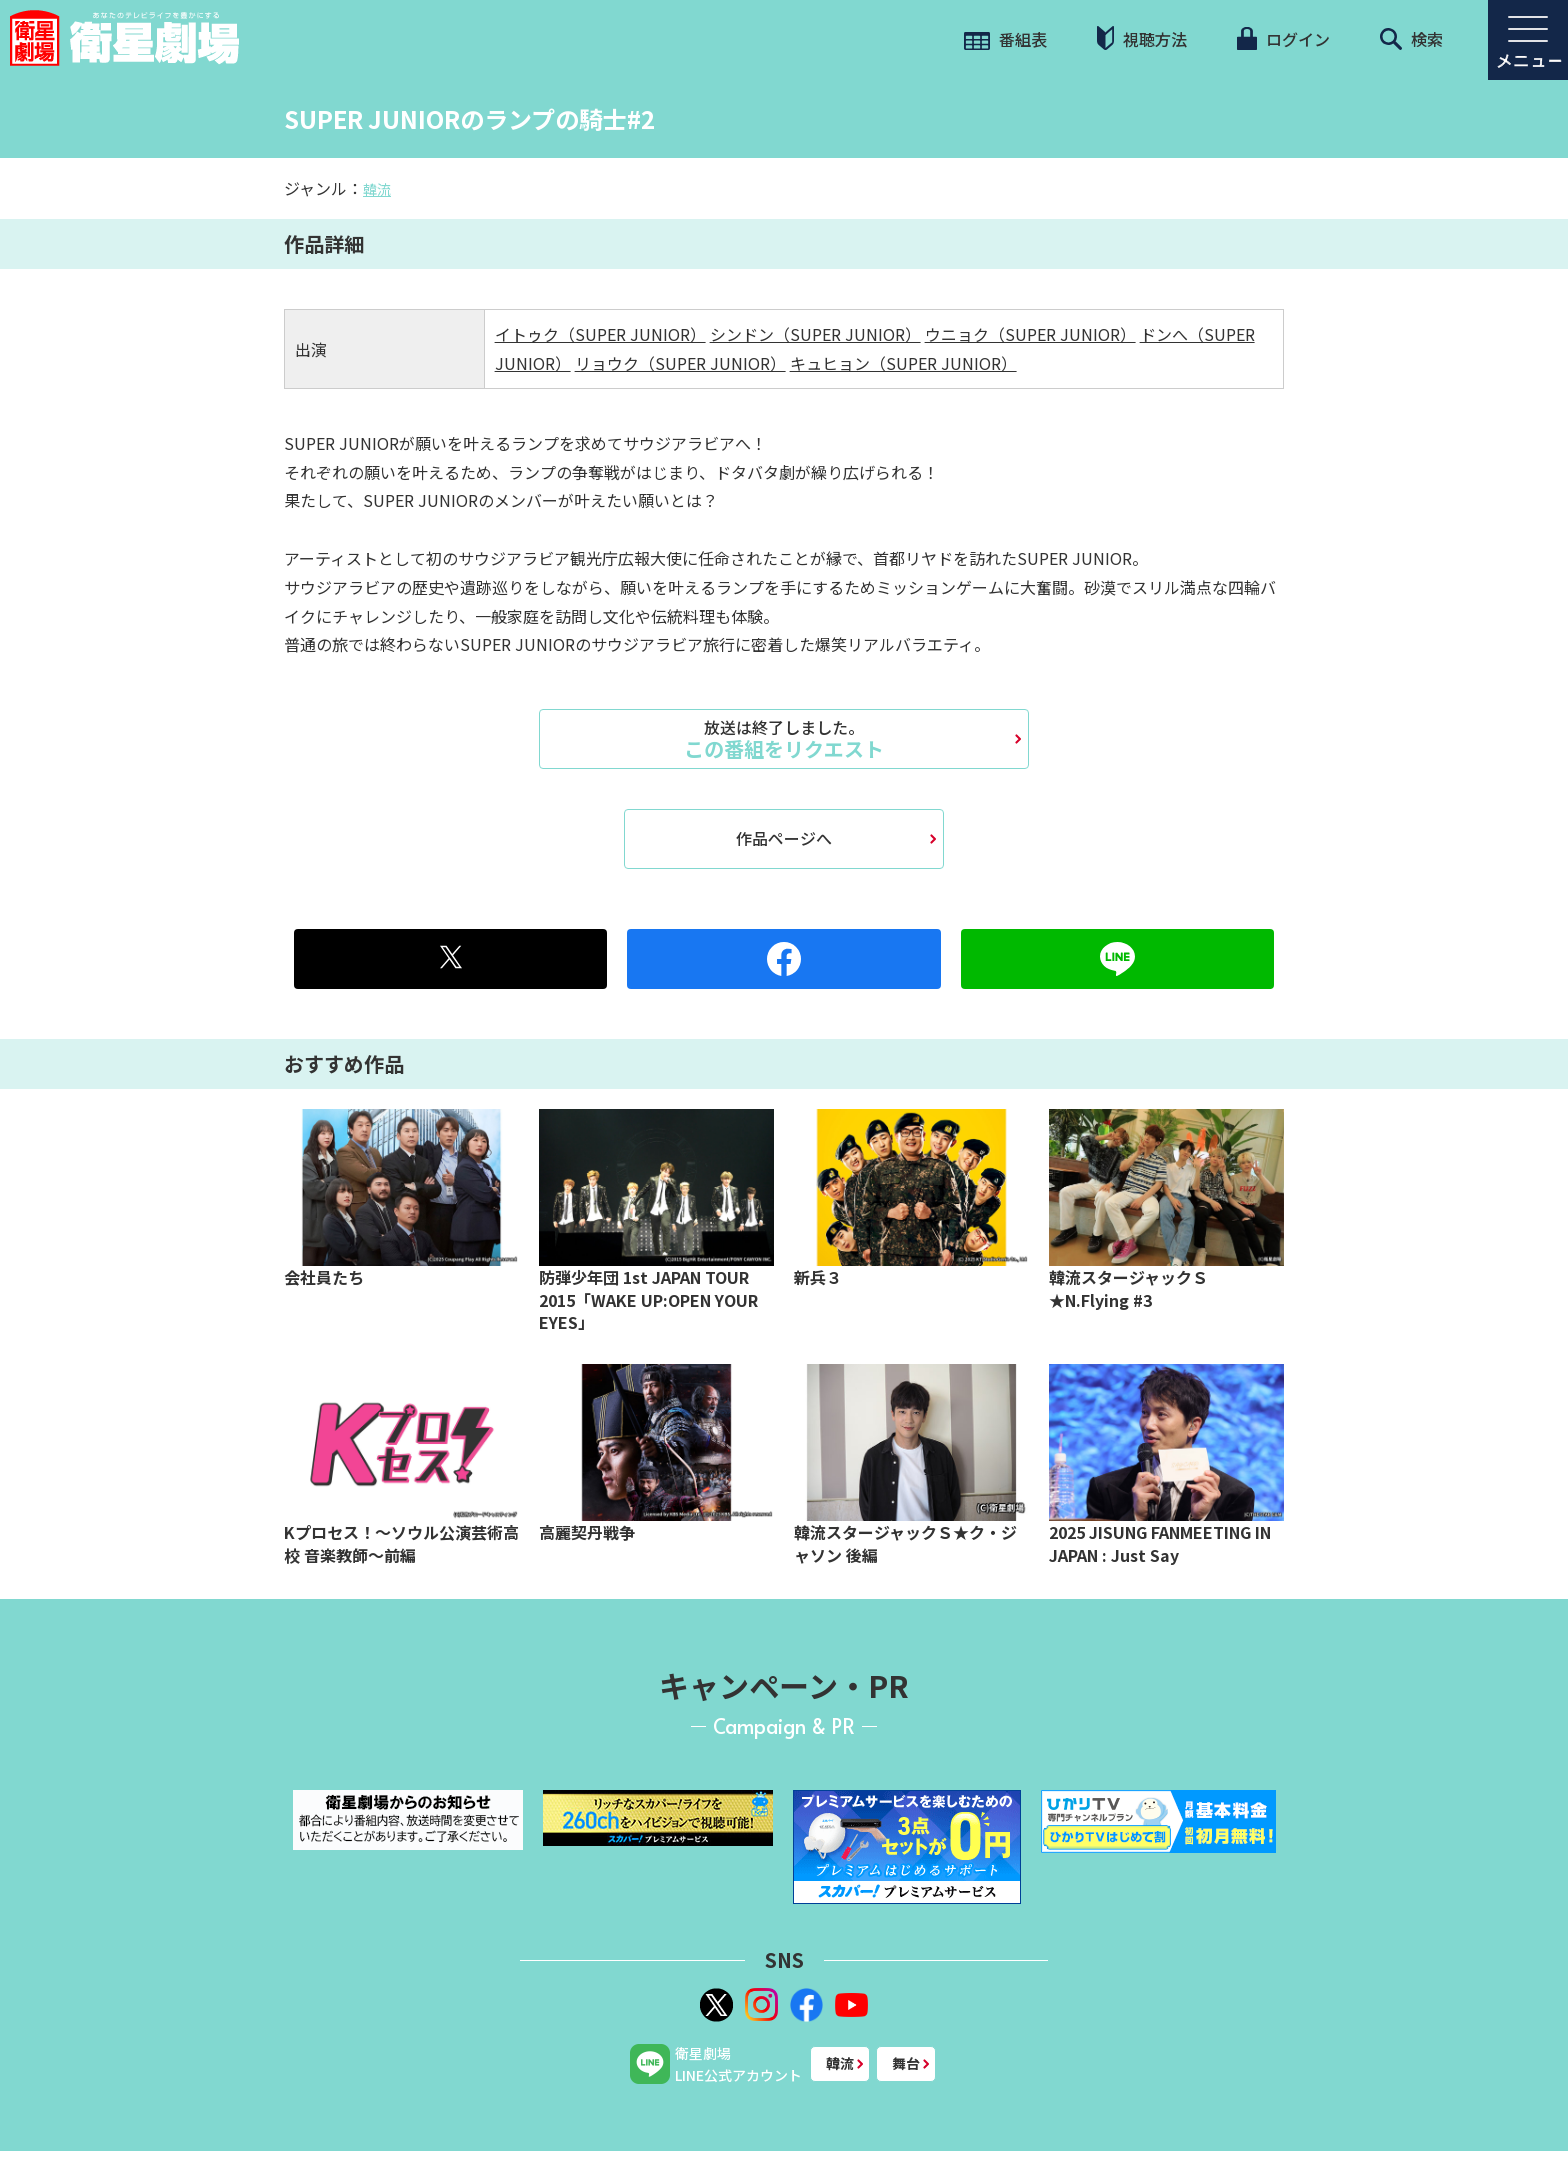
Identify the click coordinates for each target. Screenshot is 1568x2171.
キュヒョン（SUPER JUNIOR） (903, 363)
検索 (1411, 39)
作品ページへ (784, 838)
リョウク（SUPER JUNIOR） (680, 363)
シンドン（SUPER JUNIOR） (815, 334)
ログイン (1283, 39)
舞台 (906, 2063)
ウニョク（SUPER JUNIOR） (1030, 334)
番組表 (1005, 39)
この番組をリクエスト (784, 739)
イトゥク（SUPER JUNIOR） (600, 334)
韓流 (377, 189)
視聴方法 (1142, 38)
